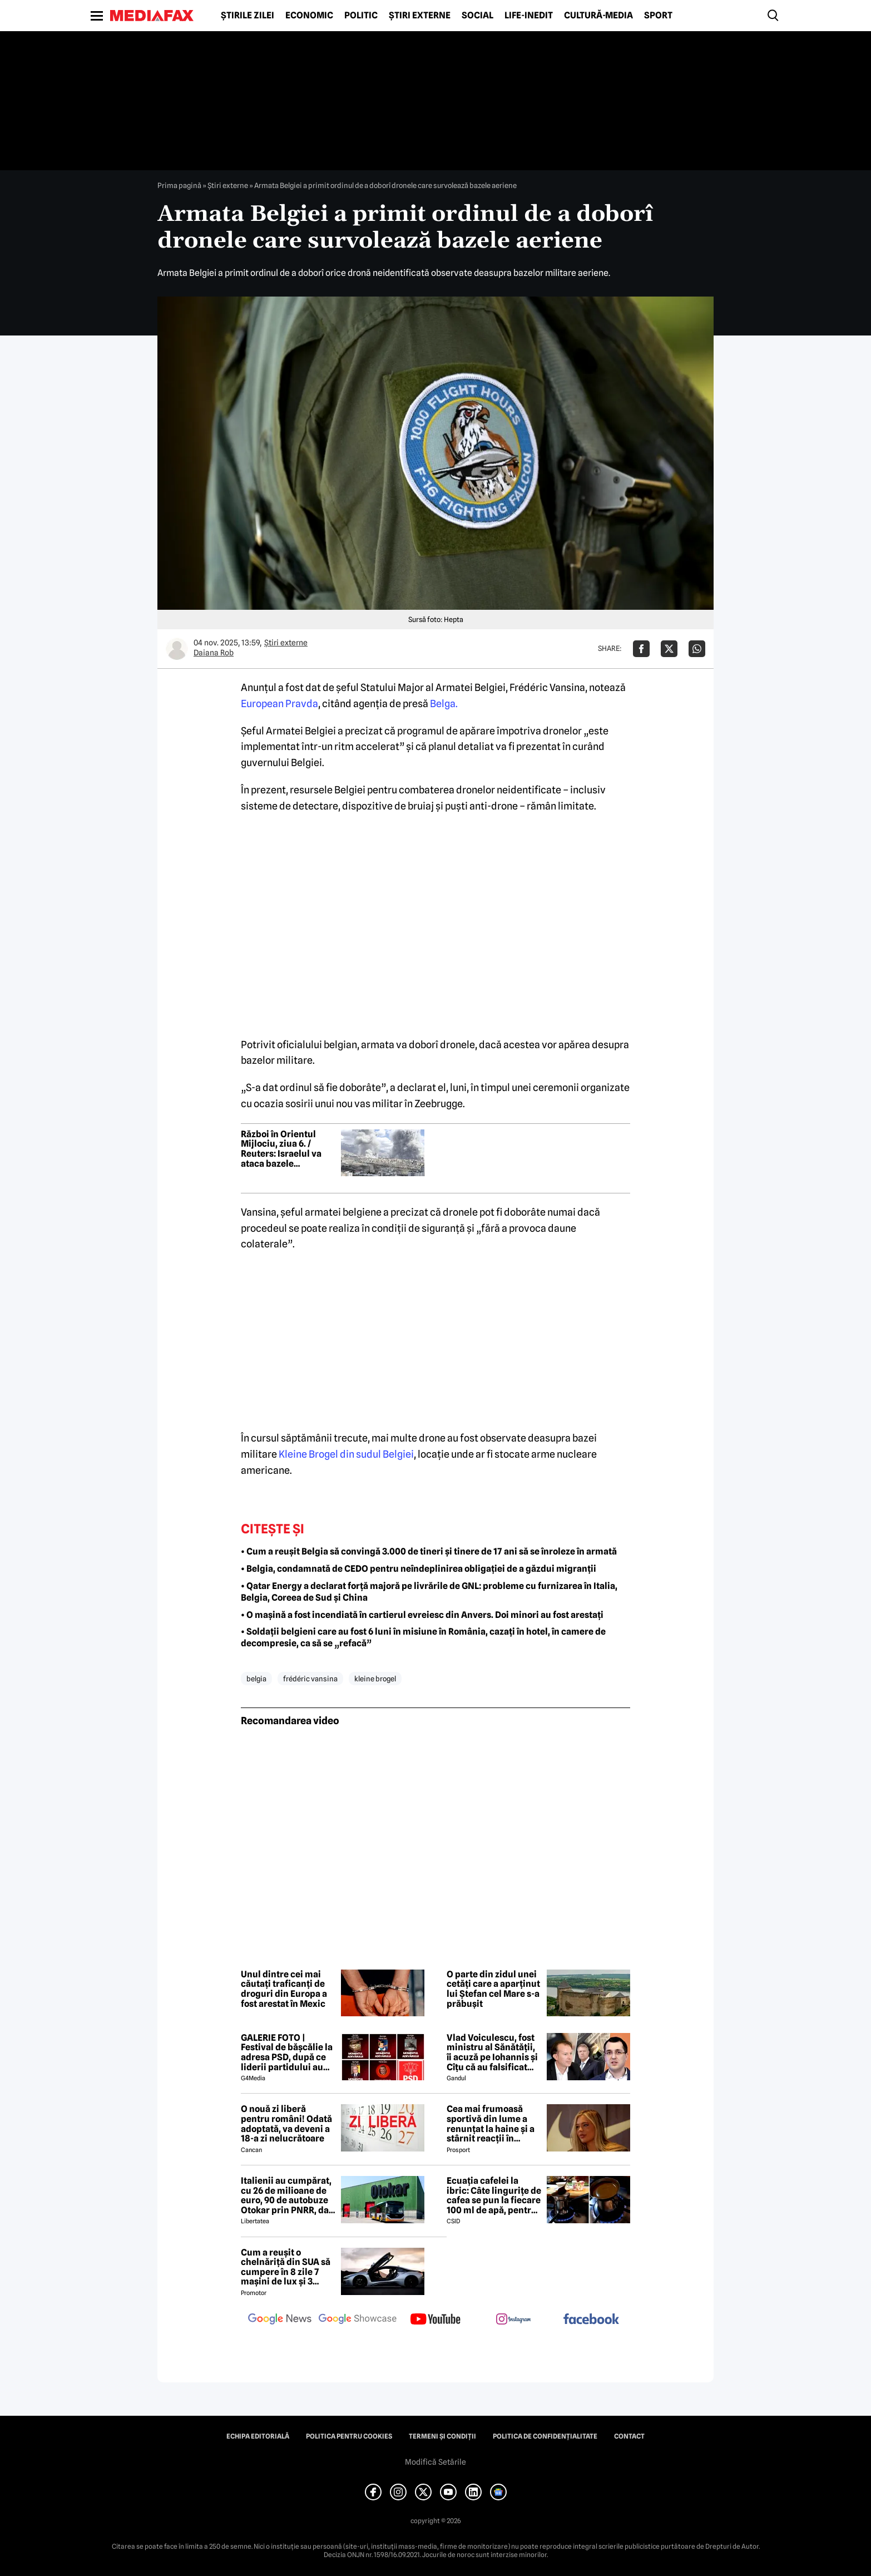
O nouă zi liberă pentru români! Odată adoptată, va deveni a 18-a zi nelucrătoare (286, 2123)
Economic (309, 15)
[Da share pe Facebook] (641, 648)
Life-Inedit (528, 15)
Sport (658, 15)
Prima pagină (179, 185)
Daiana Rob (214, 652)
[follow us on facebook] (591, 2319)
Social (477, 15)
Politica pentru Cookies (349, 2436)
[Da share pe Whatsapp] (697, 648)
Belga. (444, 703)
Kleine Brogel (375, 1678)
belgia (256, 1678)
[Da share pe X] (669, 648)
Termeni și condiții (442, 2436)
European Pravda (279, 703)
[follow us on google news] (280, 2320)
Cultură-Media (598, 15)
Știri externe (420, 15)
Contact (629, 2436)
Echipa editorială (257, 2436)
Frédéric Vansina (310, 1678)
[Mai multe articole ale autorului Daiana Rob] (177, 649)
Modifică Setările (435, 2461)
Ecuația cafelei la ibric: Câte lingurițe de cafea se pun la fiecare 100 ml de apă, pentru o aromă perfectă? (494, 2195)
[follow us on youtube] (435, 2320)
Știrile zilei (247, 15)
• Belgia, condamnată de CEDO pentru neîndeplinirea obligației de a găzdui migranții (418, 1568)
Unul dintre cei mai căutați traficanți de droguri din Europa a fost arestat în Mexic (284, 1989)
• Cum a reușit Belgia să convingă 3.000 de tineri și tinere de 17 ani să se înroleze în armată (429, 1551)
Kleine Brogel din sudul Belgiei (345, 1454)
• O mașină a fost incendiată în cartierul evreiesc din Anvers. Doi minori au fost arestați (422, 1615)
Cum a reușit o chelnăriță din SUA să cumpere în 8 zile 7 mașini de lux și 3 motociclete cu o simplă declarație (285, 2267)
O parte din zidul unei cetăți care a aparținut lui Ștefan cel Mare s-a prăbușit (493, 1989)
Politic (361, 15)
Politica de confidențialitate (545, 2436)
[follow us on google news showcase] (358, 2320)
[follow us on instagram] (513, 2320)
